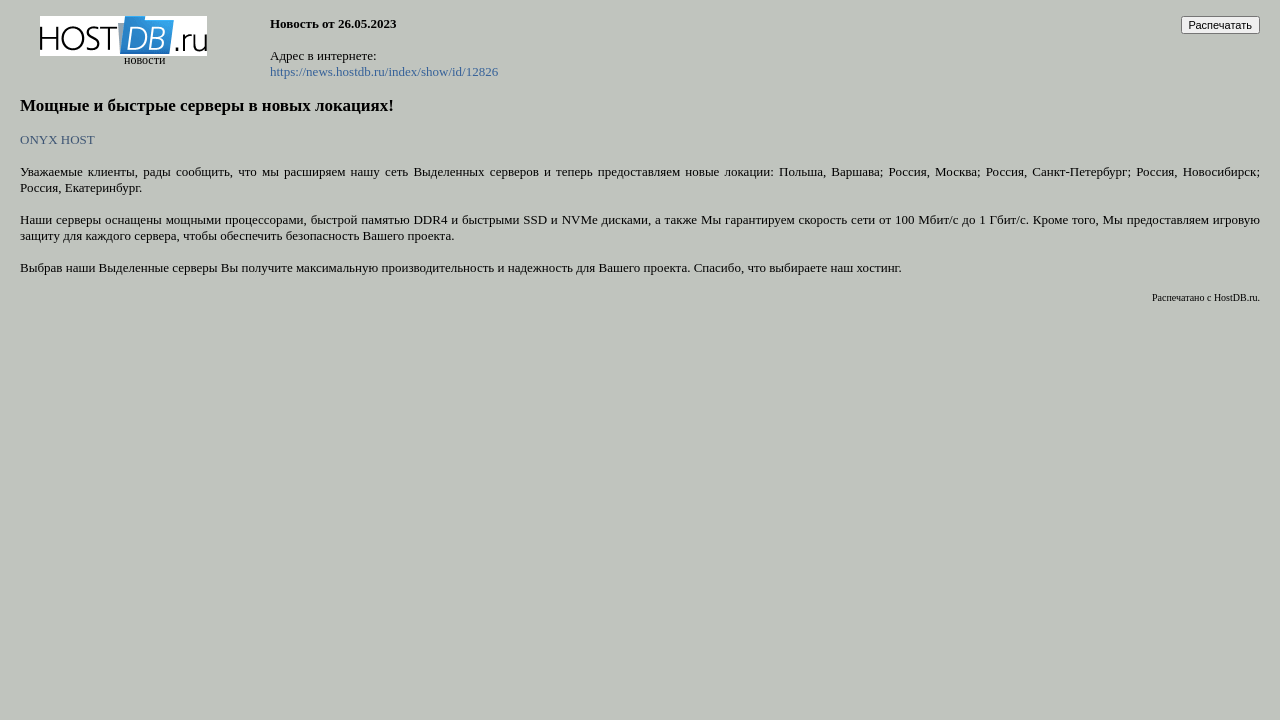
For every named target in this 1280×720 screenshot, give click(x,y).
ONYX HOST (57, 139)
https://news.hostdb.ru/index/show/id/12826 (384, 71)
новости (144, 60)
